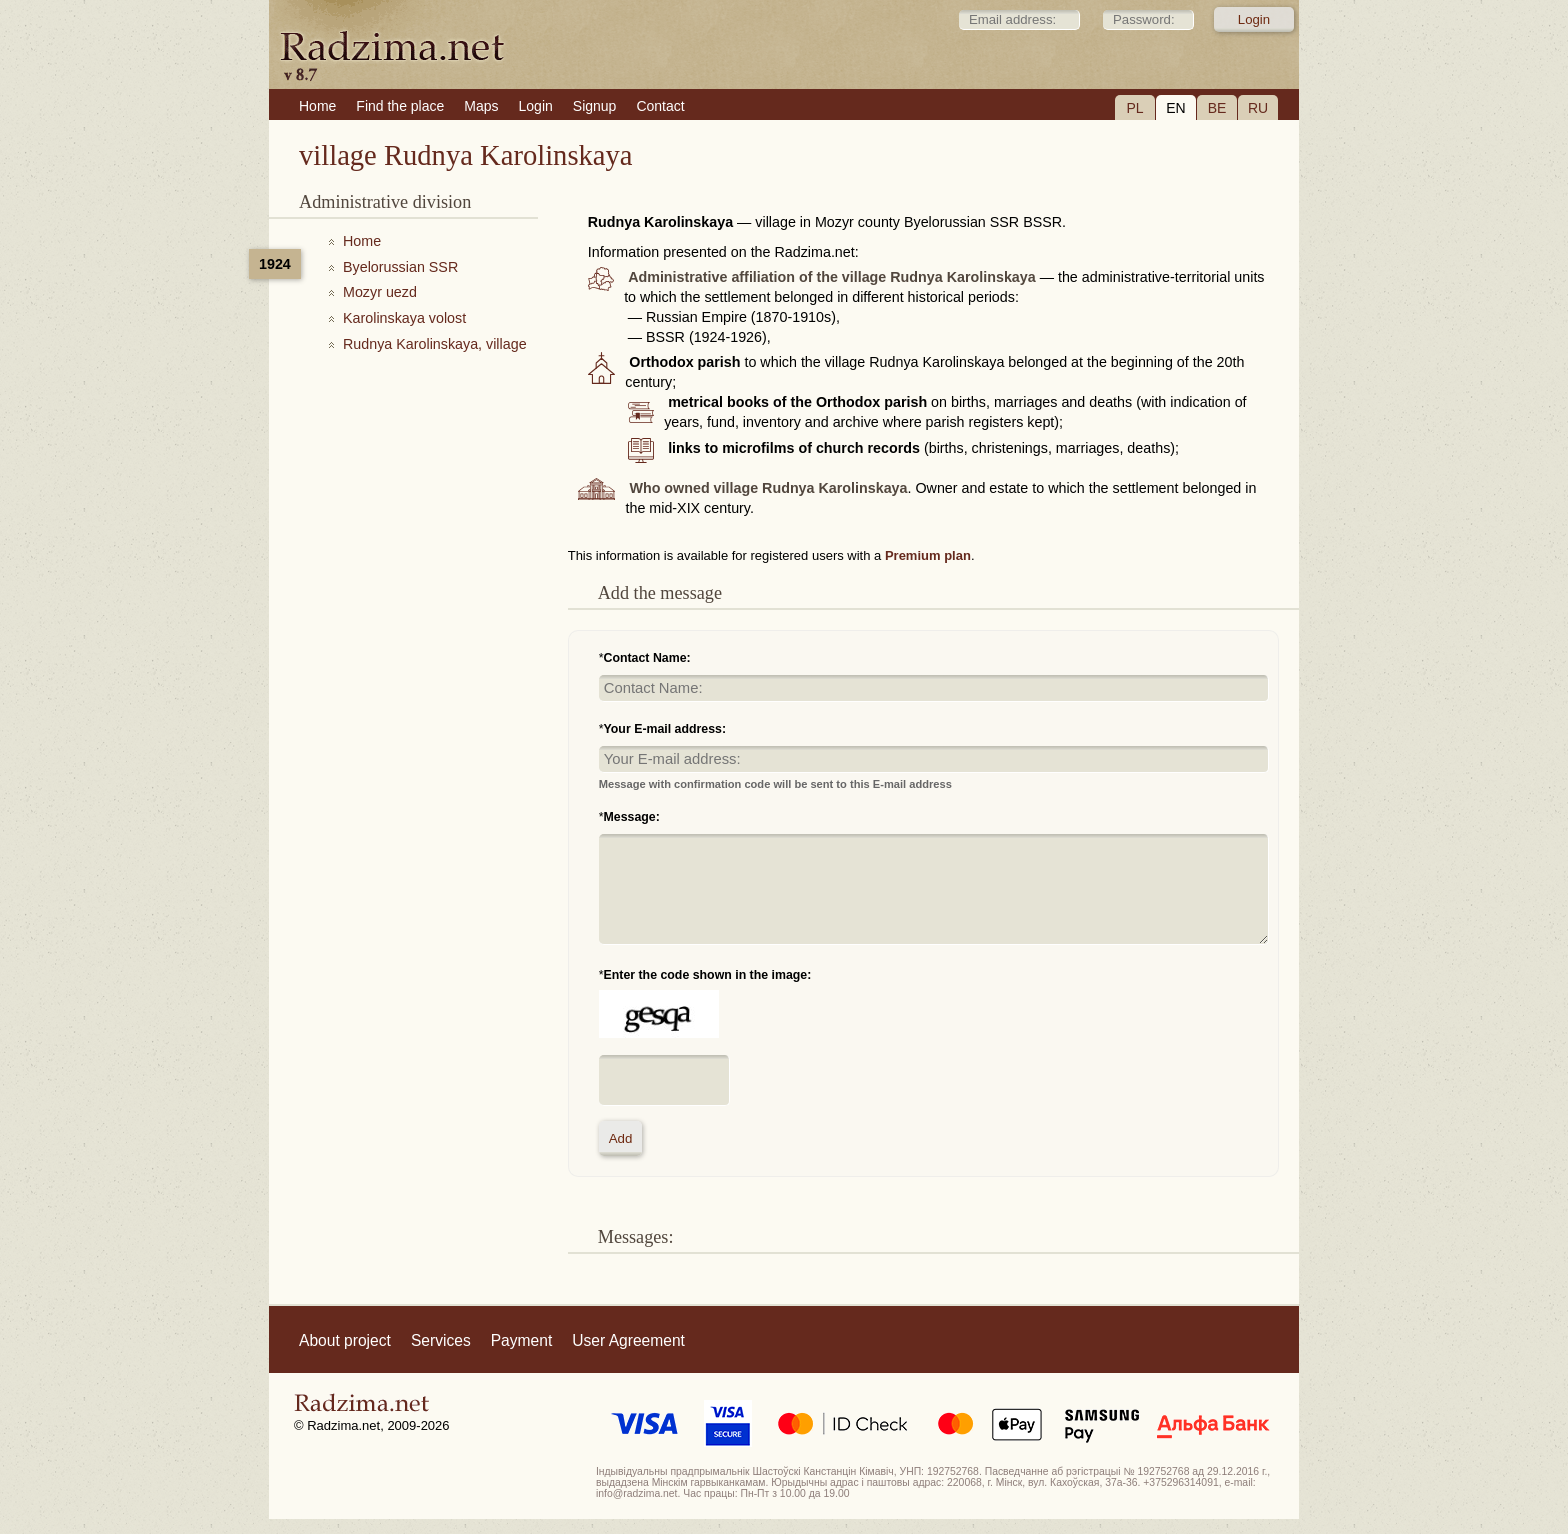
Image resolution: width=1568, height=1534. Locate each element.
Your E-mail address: (665, 729)
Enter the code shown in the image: (708, 975)
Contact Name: (647, 658)
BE (1217, 108)
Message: (632, 817)
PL (1134, 108)
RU (1258, 108)
